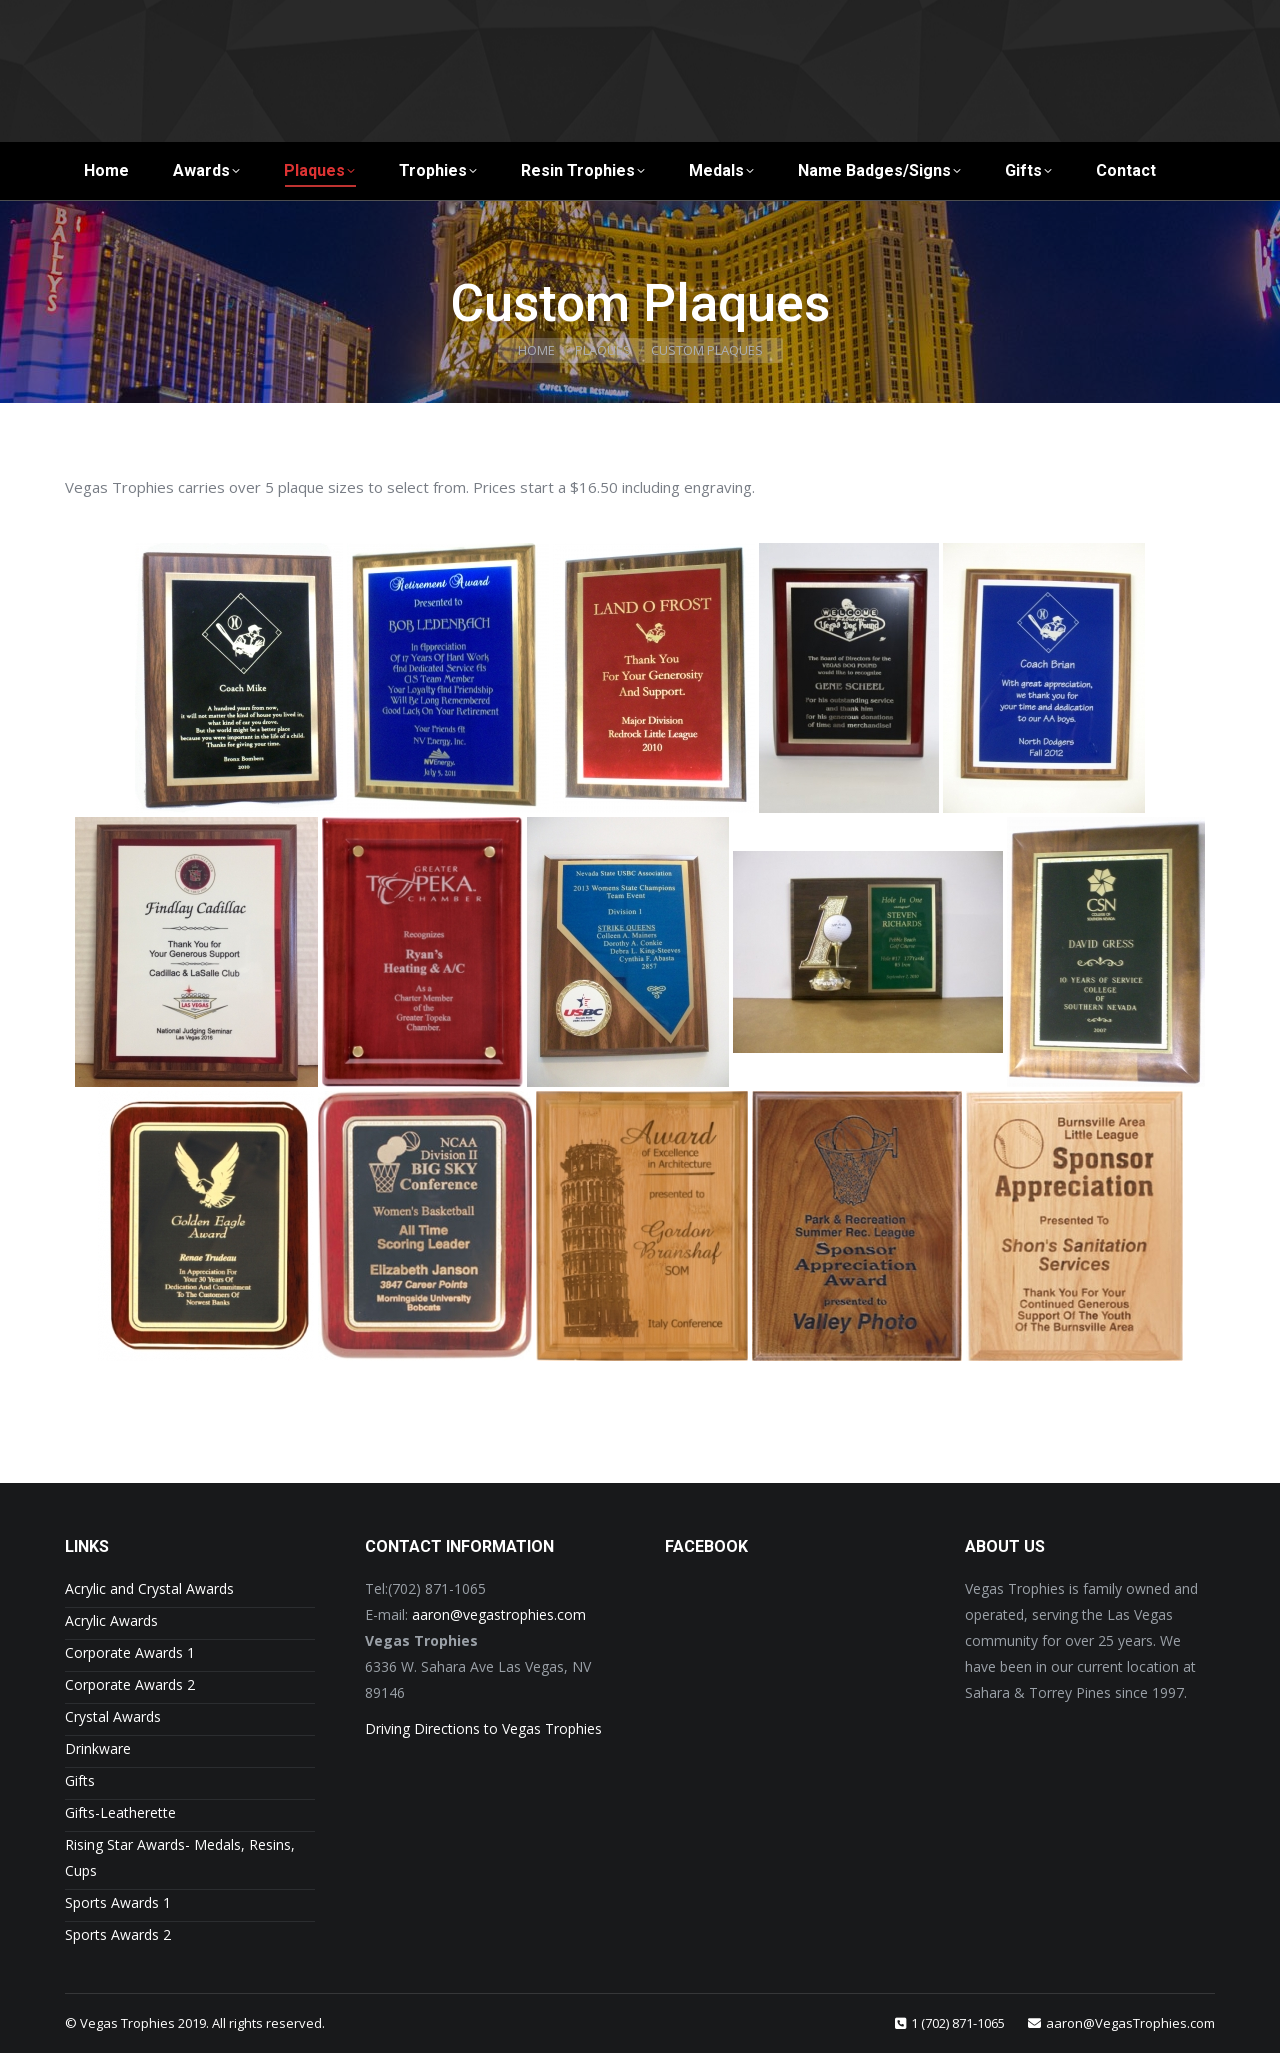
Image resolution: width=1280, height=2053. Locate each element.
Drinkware (98, 1748)
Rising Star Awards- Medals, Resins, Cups (180, 1857)
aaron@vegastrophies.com (499, 1614)
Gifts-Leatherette (120, 1812)
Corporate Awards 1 (130, 1652)
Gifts (80, 1780)
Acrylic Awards (111, 1620)
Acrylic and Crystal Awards (149, 1588)
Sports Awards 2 (118, 1934)
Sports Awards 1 (118, 1902)
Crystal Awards (113, 1716)
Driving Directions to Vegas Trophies (483, 1728)
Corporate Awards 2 (130, 1684)
